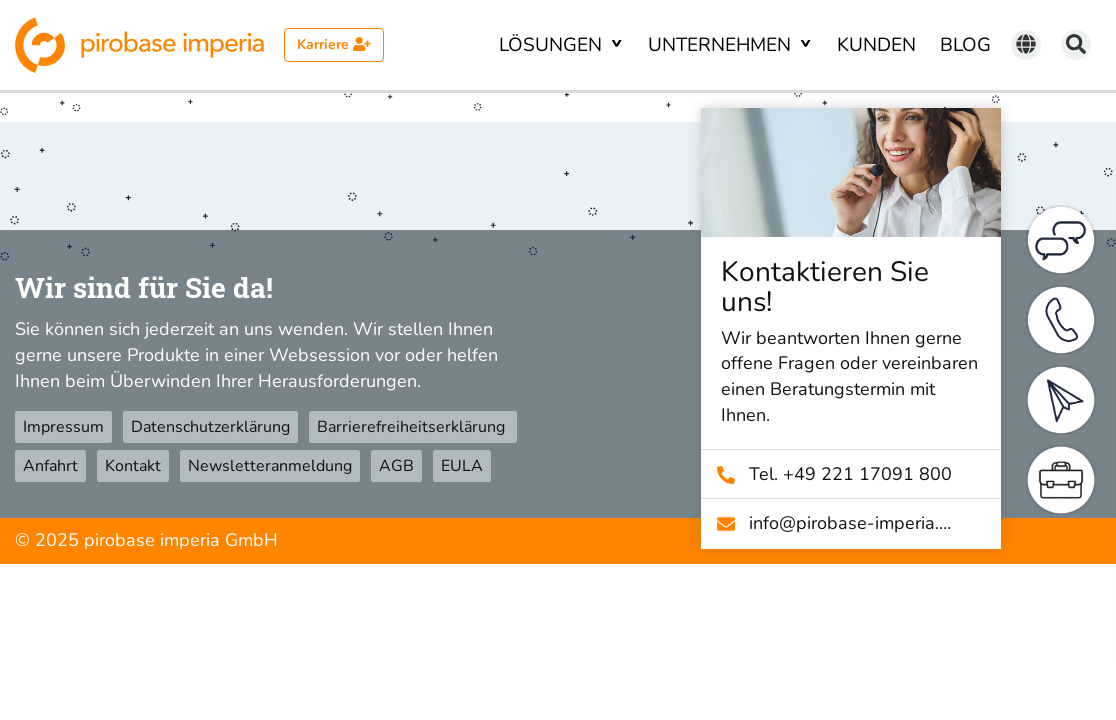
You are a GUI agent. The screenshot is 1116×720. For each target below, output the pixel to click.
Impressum (63, 427)
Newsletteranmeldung (270, 466)
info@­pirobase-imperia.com (859, 523)
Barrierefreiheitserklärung (413, 427)
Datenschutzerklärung (210, 427)
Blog (965, 45)
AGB (396, 466)
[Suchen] (1076, 45)
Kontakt (133, 466)
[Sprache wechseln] (1026, 45)
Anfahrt (50, 466)
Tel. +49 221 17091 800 (859, 474)
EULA (462, 466)
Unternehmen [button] (722, 45)
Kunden (876, 45)
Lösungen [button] (553, 45)
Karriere (334, 44)
